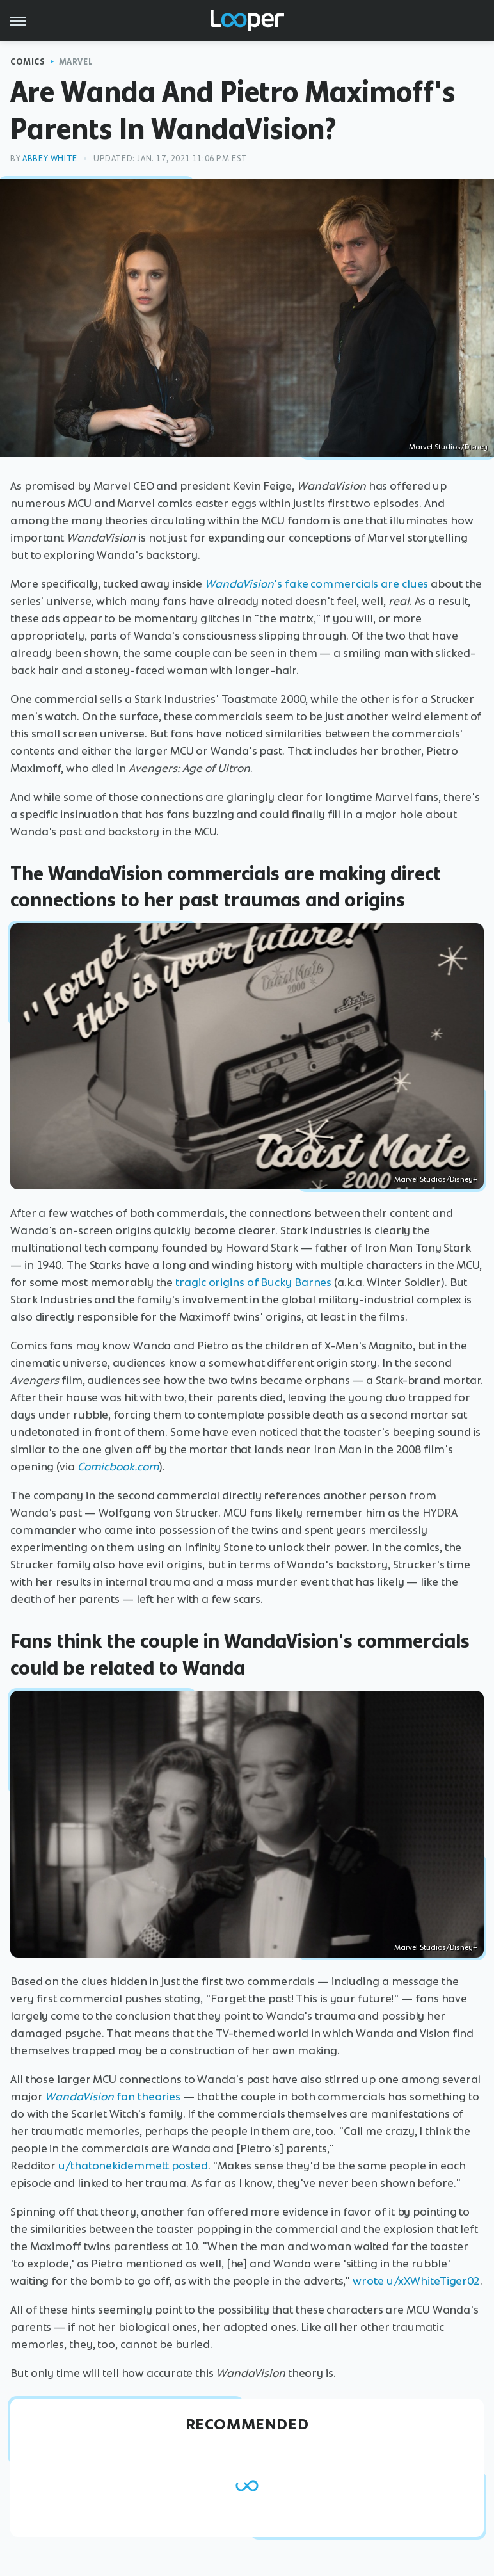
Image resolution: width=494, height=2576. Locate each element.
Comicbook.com (118, 1466)
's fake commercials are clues (316, 584)
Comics (27, 62)
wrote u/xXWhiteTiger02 (416, 2281)
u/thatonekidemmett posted (133, 2165)
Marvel (76, 62)
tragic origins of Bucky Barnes (253, 1282)
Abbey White (49, 158)
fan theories (112, 2096)
